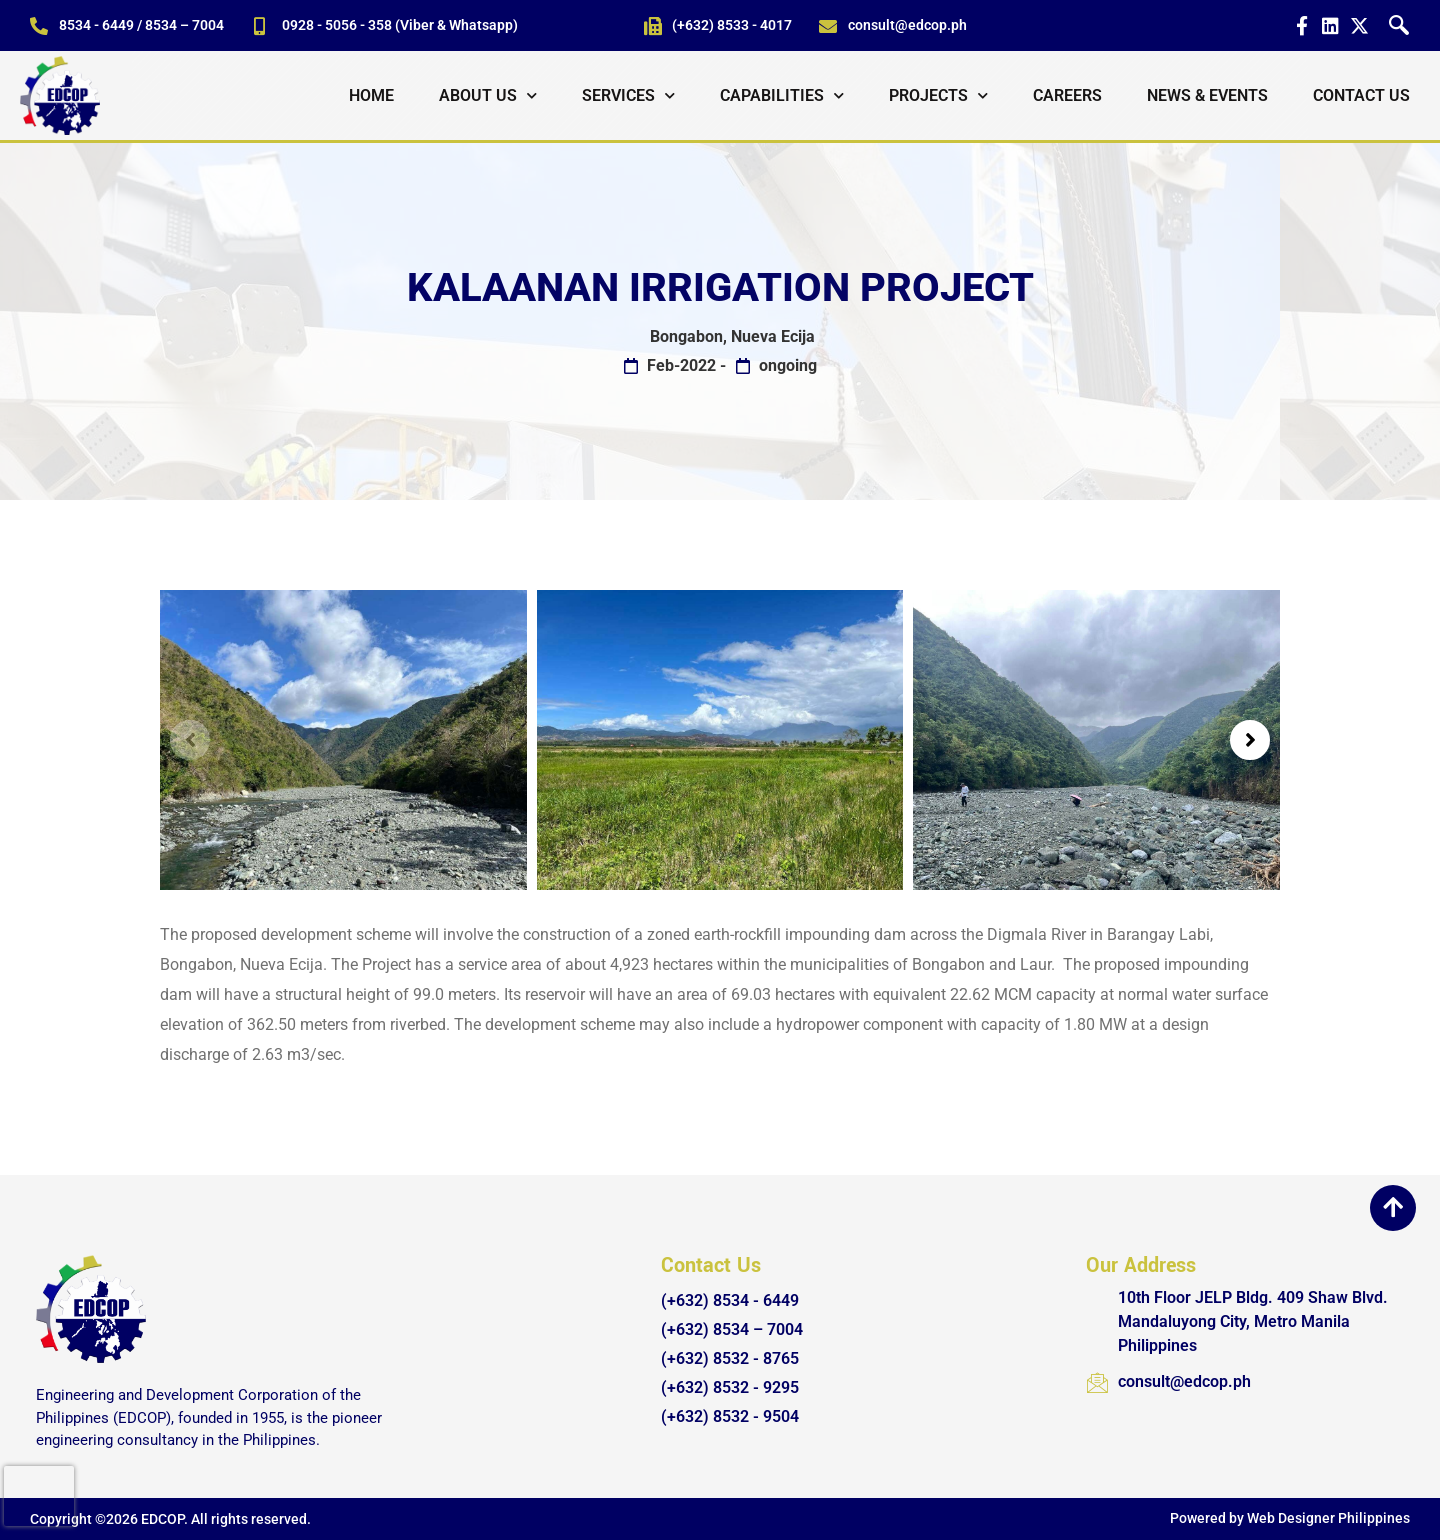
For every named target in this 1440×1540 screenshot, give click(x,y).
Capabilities (782, 95)
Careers (1067, 95)
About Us (488, 95)
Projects (938, 95)
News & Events (1207, 95)
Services (628, 95)
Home (371, 95)
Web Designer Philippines (1328, 1518)
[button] (190, 740)
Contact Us (1361, 95)
